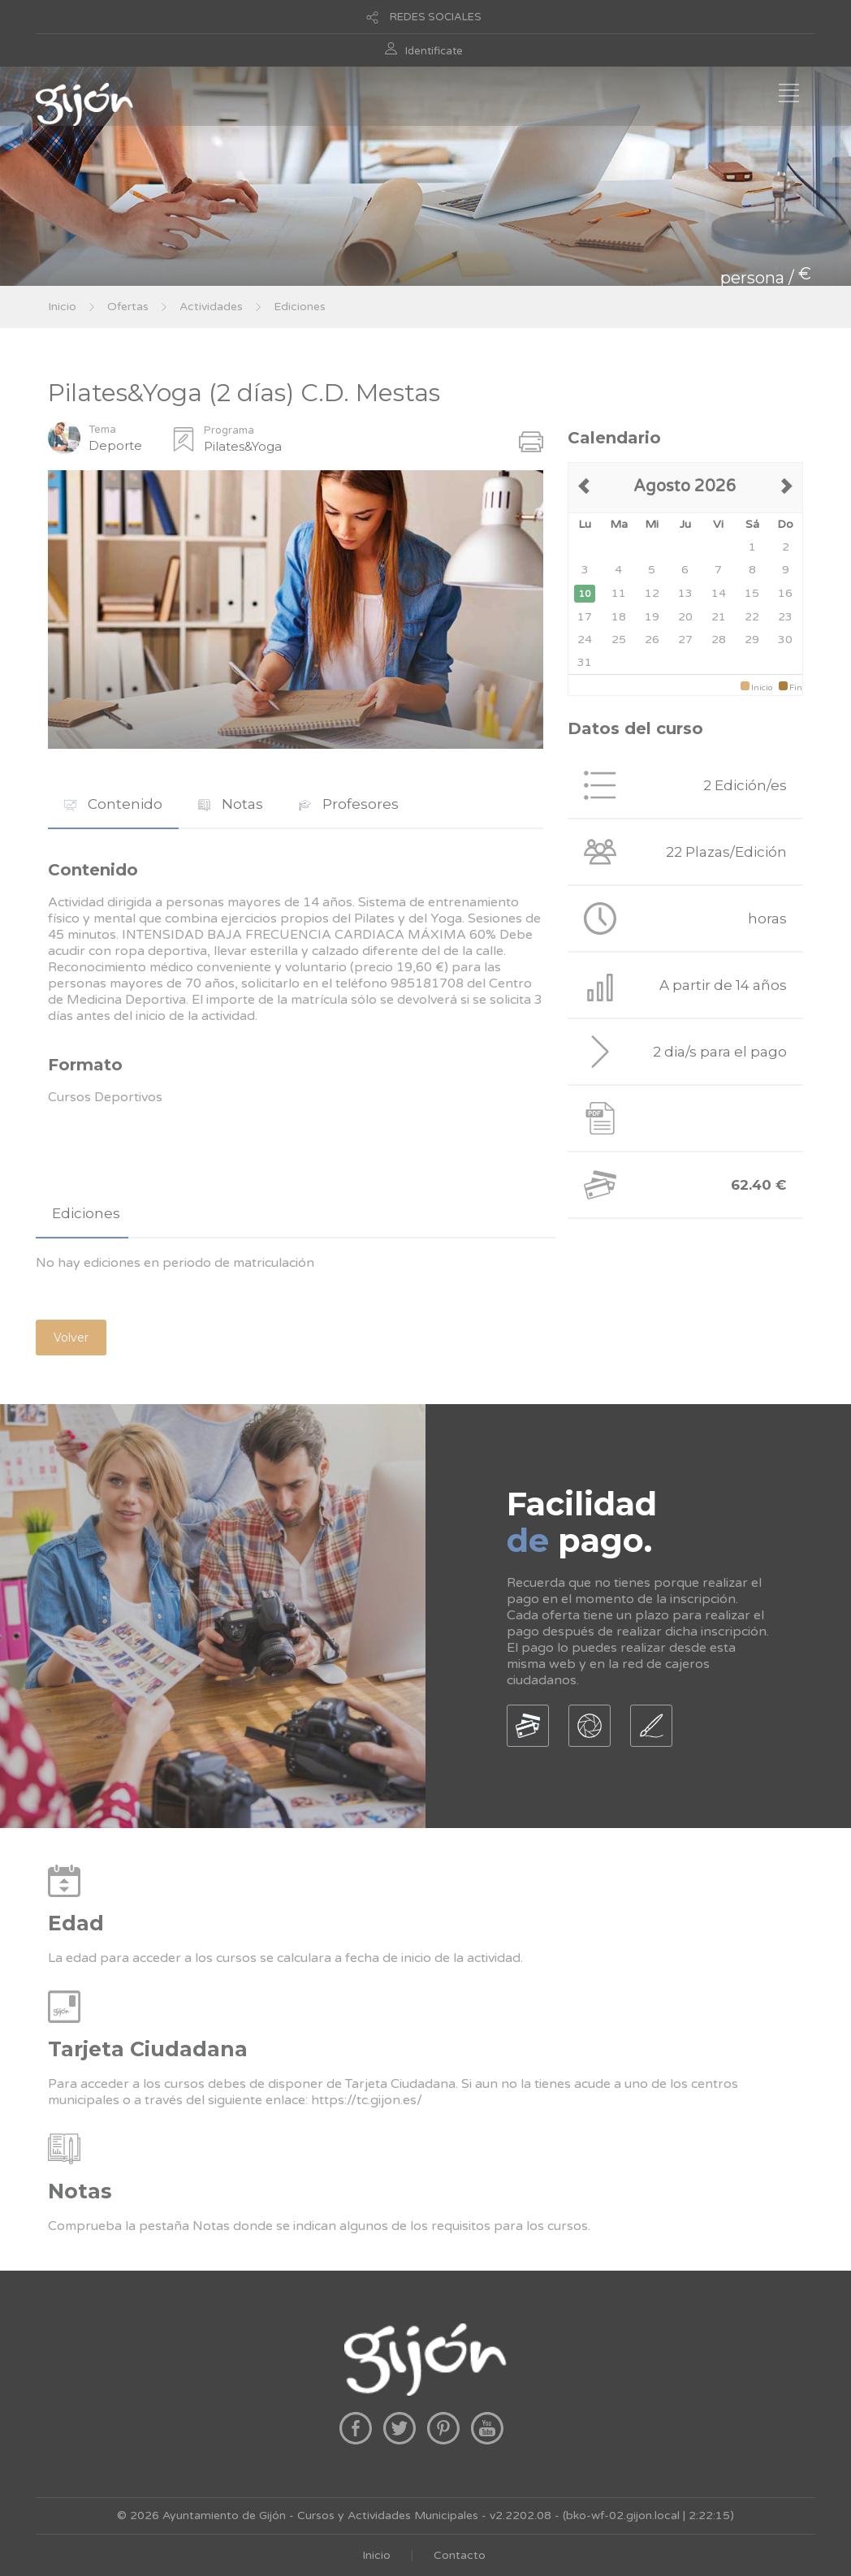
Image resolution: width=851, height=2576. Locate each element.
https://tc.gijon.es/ (366, 2100)
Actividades (211, 306)
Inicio (62, 306)
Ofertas (128, 306)
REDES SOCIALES (436, 17)
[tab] (113, 804)
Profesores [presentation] (349, 804)
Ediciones (300, 306)
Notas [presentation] (230, 804)
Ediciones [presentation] (86, 1213)
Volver (71, 1337)
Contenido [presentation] (113, 804)
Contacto (460, 2555)
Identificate (434, 51)
